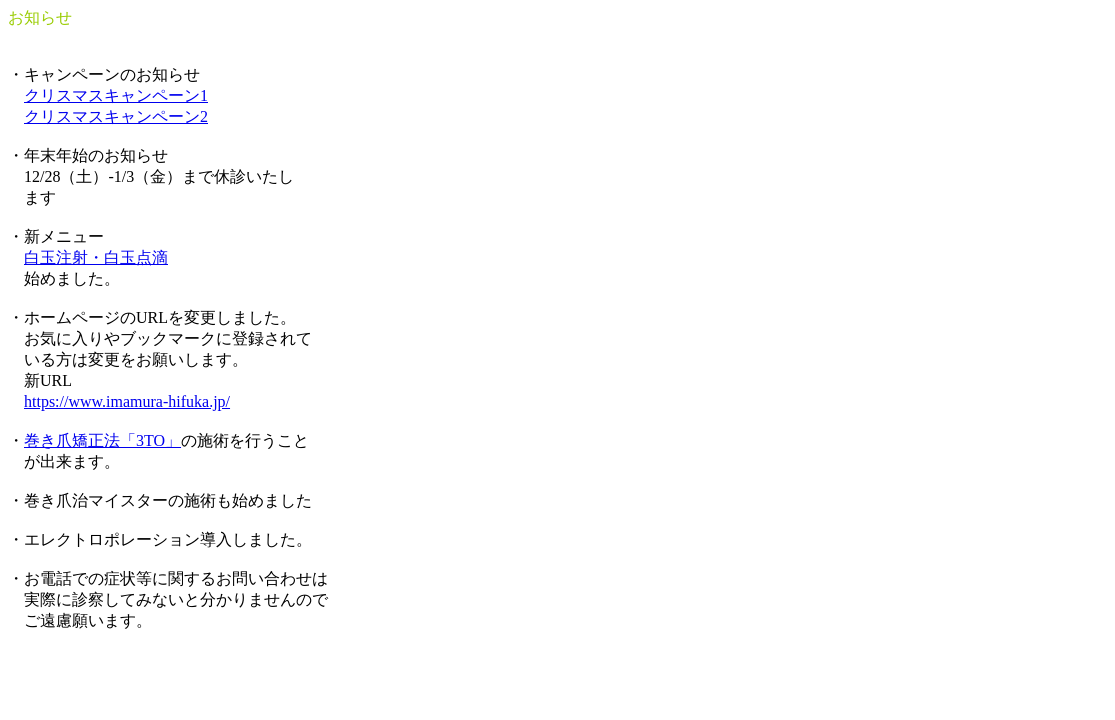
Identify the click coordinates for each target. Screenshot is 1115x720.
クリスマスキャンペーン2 (116, 116)
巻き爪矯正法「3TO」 (102, 440)
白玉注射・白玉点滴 (96, 257)
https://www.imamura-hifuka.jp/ (127, 401)
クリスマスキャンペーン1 (116, 95)
